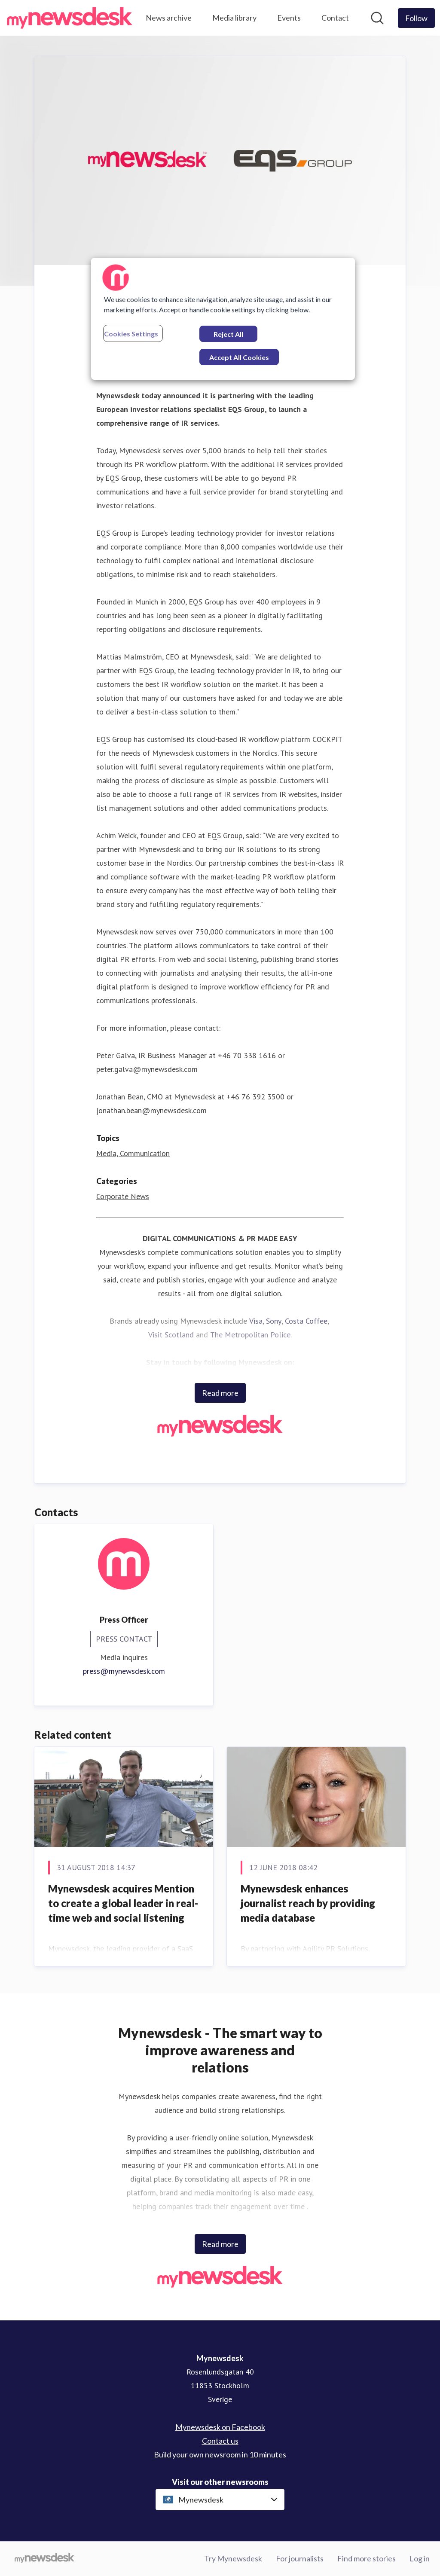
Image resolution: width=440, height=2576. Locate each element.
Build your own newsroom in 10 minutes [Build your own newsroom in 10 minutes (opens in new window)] (220, 2454)
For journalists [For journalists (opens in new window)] (300, 2558)
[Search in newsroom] (377, 18)
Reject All (228, 334)
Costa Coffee (306, 1321)
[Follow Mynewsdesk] (416, 18)
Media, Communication (133, 1153)
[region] (223, 319)
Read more (220, 1393)
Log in (419, 2558)
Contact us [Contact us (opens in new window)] (220, 2440)
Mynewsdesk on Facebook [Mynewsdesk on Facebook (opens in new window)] (220, 2427)
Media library (234, 17)
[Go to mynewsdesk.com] (44, 2559)
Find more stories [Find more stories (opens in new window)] (366, 2558)
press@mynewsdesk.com (124, 1671)
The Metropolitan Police (250, 1335)
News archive (169, 17)
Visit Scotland (171, 1335)
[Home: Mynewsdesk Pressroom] (69, 18)
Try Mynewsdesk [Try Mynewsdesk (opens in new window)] (233, 2558)
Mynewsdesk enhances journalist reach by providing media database (308, 1902)
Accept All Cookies (239, 357)
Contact (335, 17)
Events (289, 17)
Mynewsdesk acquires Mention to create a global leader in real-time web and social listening (123, 1902)
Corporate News (122, 1196)
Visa (256, 1321)
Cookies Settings (131, 334)
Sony (273, 1321)
